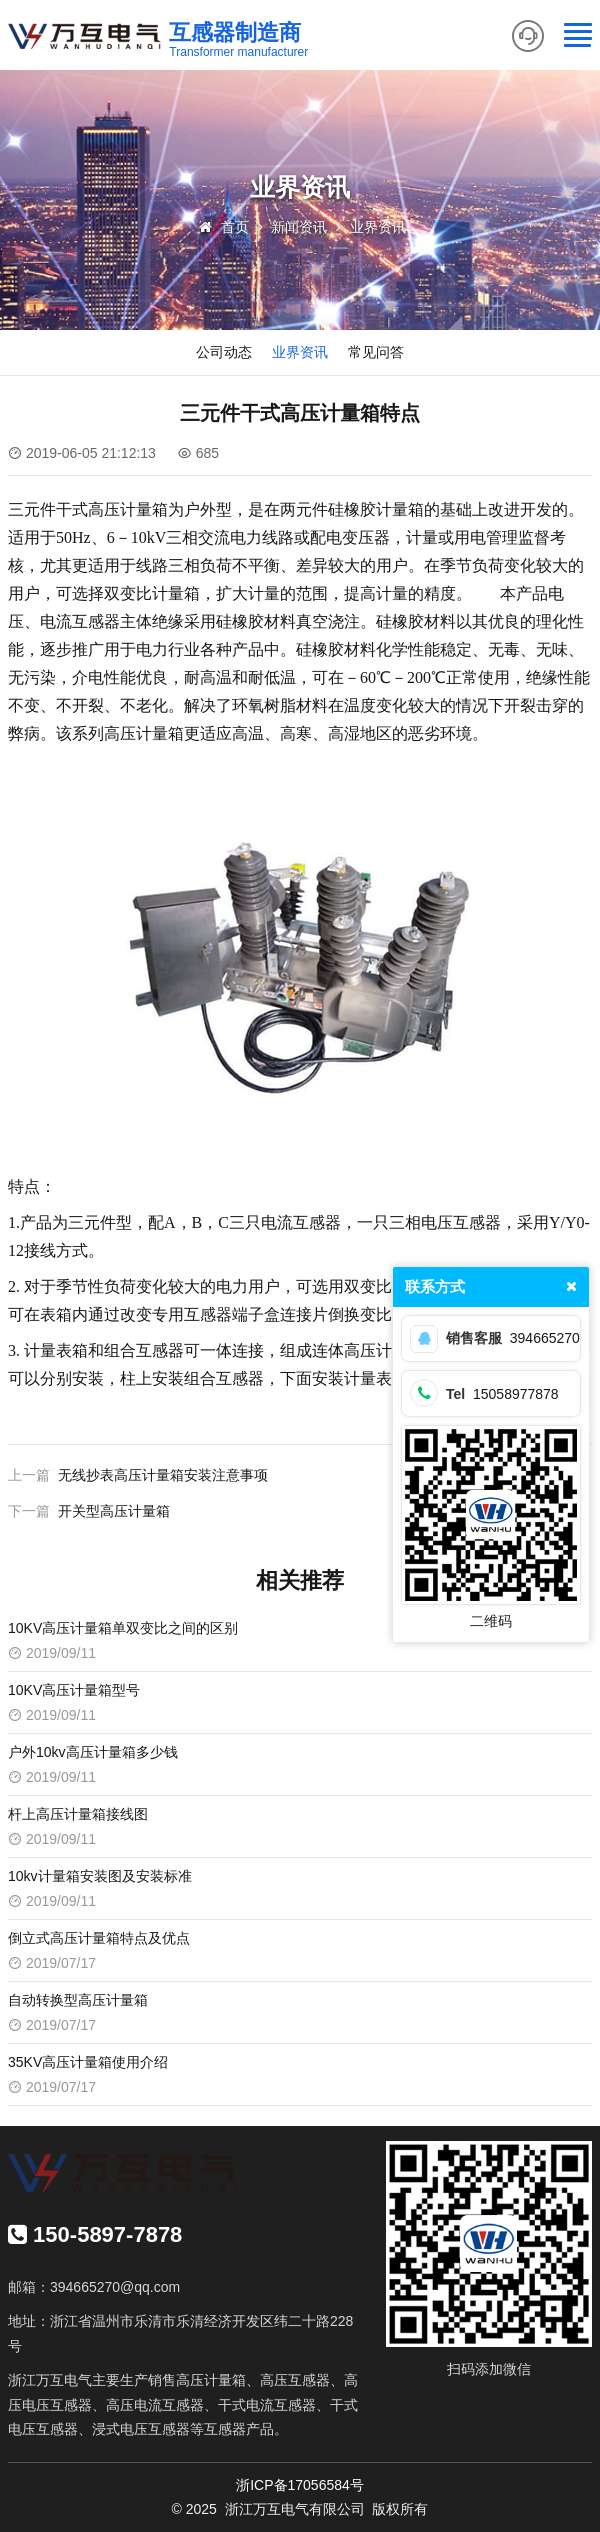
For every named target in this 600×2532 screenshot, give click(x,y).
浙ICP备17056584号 (300, 2485)
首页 (235, 227)
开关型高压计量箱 (114, 1511)
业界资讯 (378, 227)
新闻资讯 (299, 227)
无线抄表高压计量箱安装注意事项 (163, 1475)
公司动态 (224, 352)
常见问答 (376, 352)
